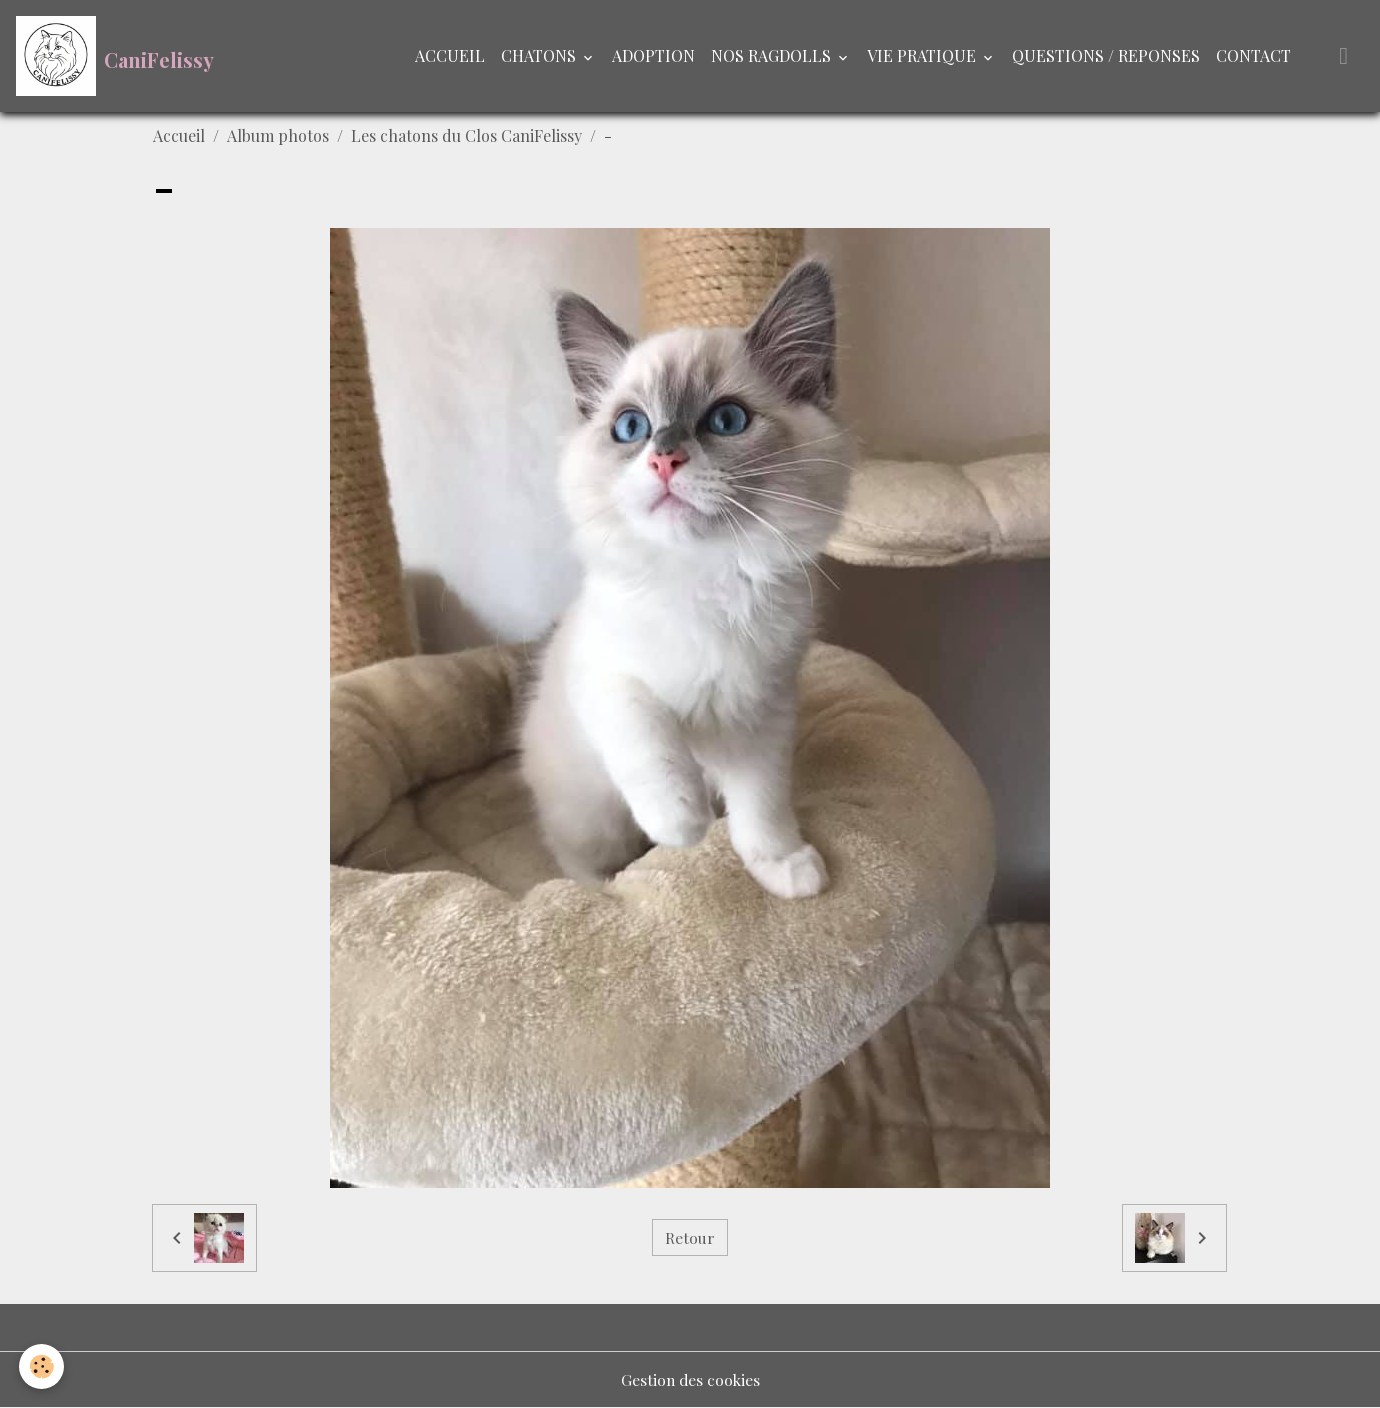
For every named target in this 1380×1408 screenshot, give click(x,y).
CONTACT (1253, 55)
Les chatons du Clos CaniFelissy (466, 135)
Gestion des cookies (690, 1379)
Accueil (179, 135)
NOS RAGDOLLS (773, 55)
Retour (690, 1237)
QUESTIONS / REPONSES (1106, 55)
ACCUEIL (450, 55)
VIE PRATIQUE (923, 55)
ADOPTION (653, 55)
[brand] (115, 56)
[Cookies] (42, 1366)
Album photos (278, 135)
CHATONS (540, 55)
